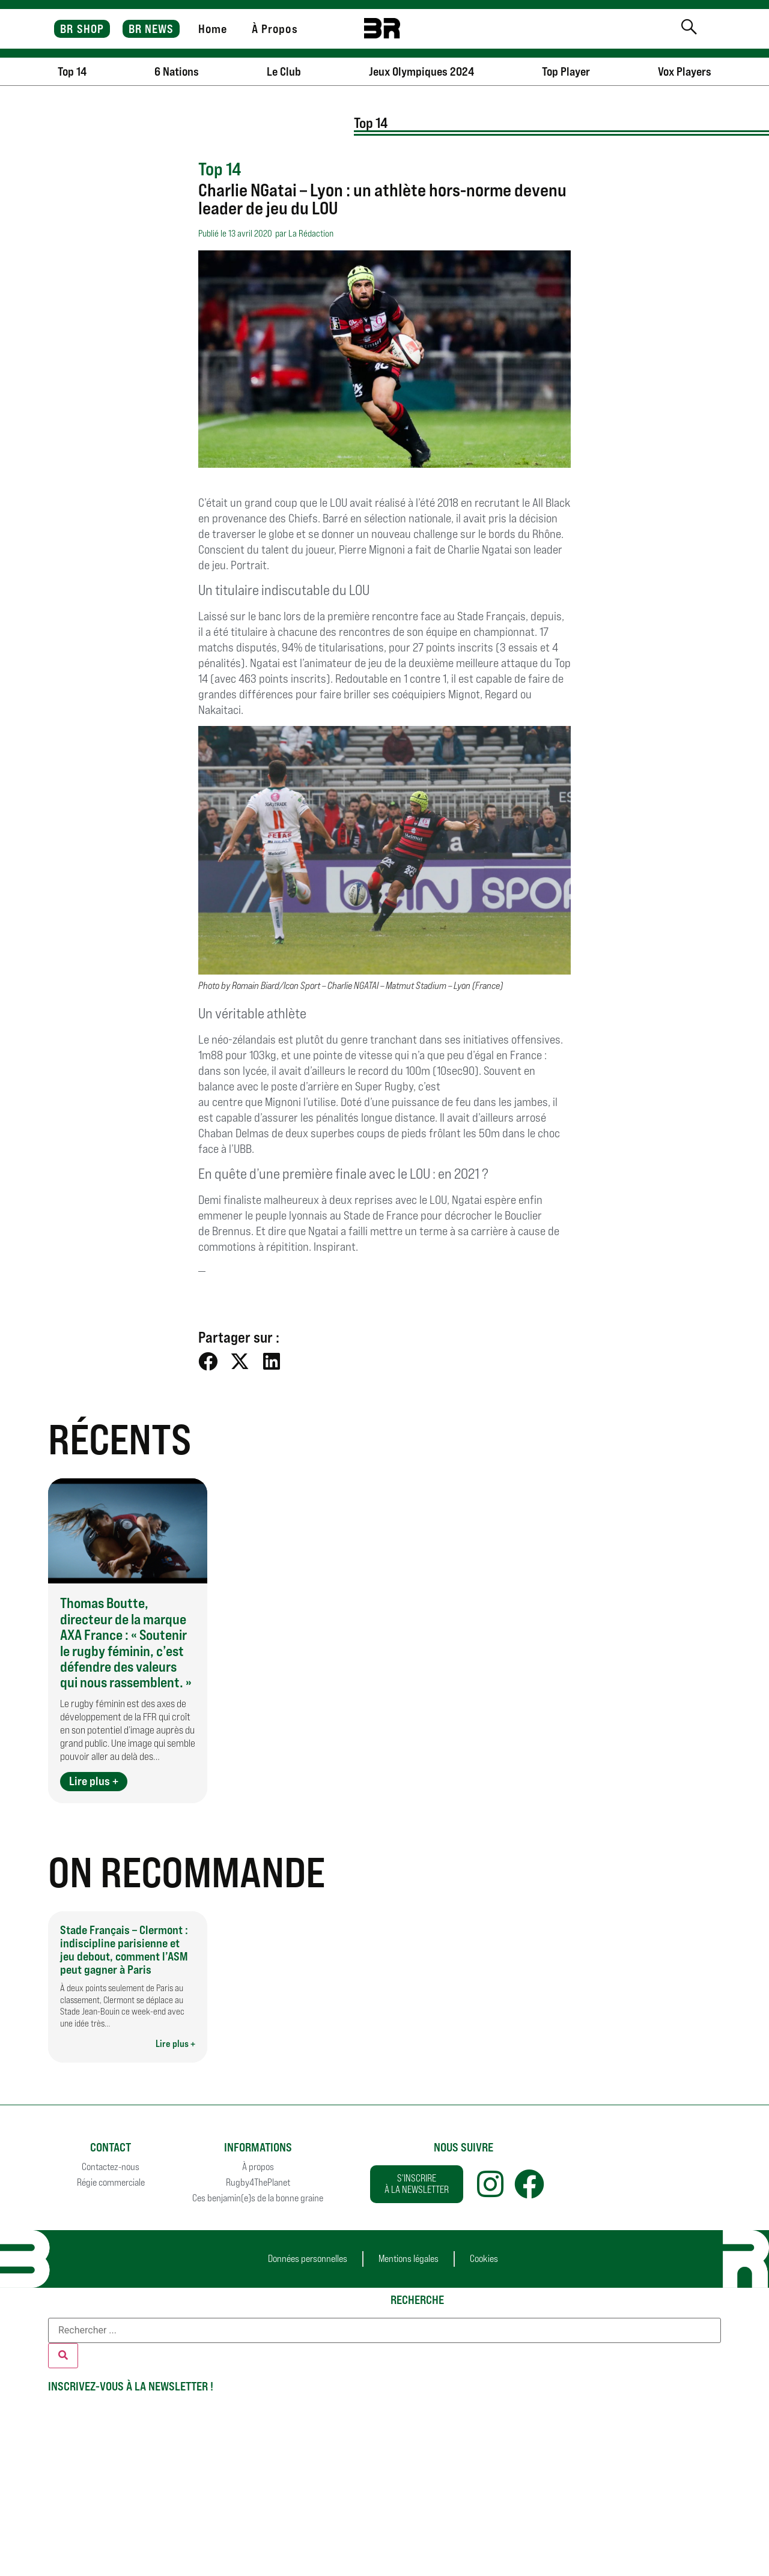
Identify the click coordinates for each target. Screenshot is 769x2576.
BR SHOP (82, 29)
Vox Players (684, 71)
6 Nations (176, 71)
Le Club (284, 71)
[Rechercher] (63, 2355)
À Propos (275, 29)
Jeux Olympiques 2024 (421, 71)
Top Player (566, 71)
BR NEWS (151, 29)
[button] (208, 1361)
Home (212, 29)
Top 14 (72, 71)
